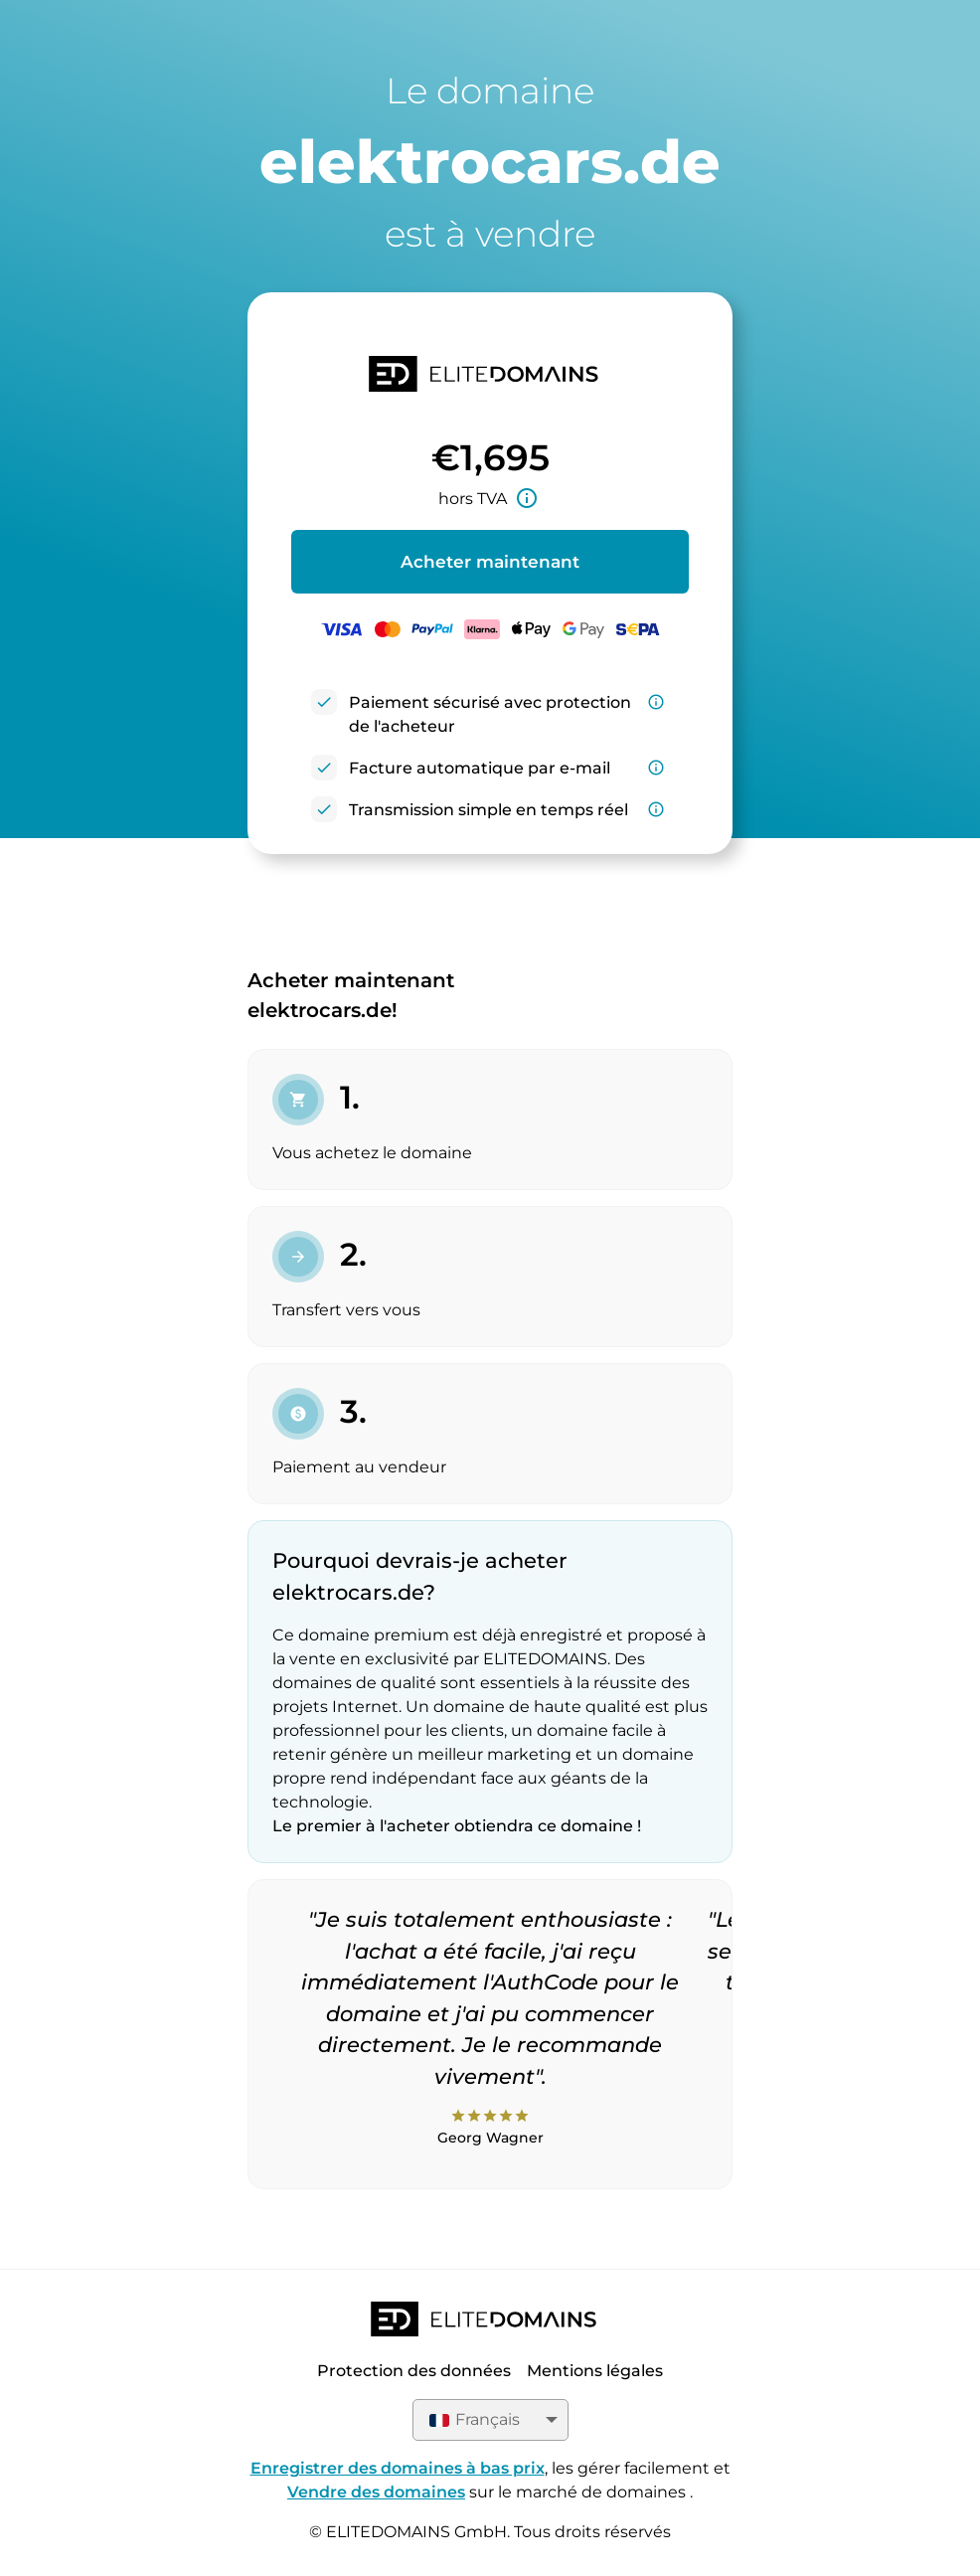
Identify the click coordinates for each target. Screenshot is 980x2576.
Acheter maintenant (490, 562)
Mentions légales (595, 2370)
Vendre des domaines (376, 2492)
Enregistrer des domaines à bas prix (397, 2468)
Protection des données (414, 2370)
